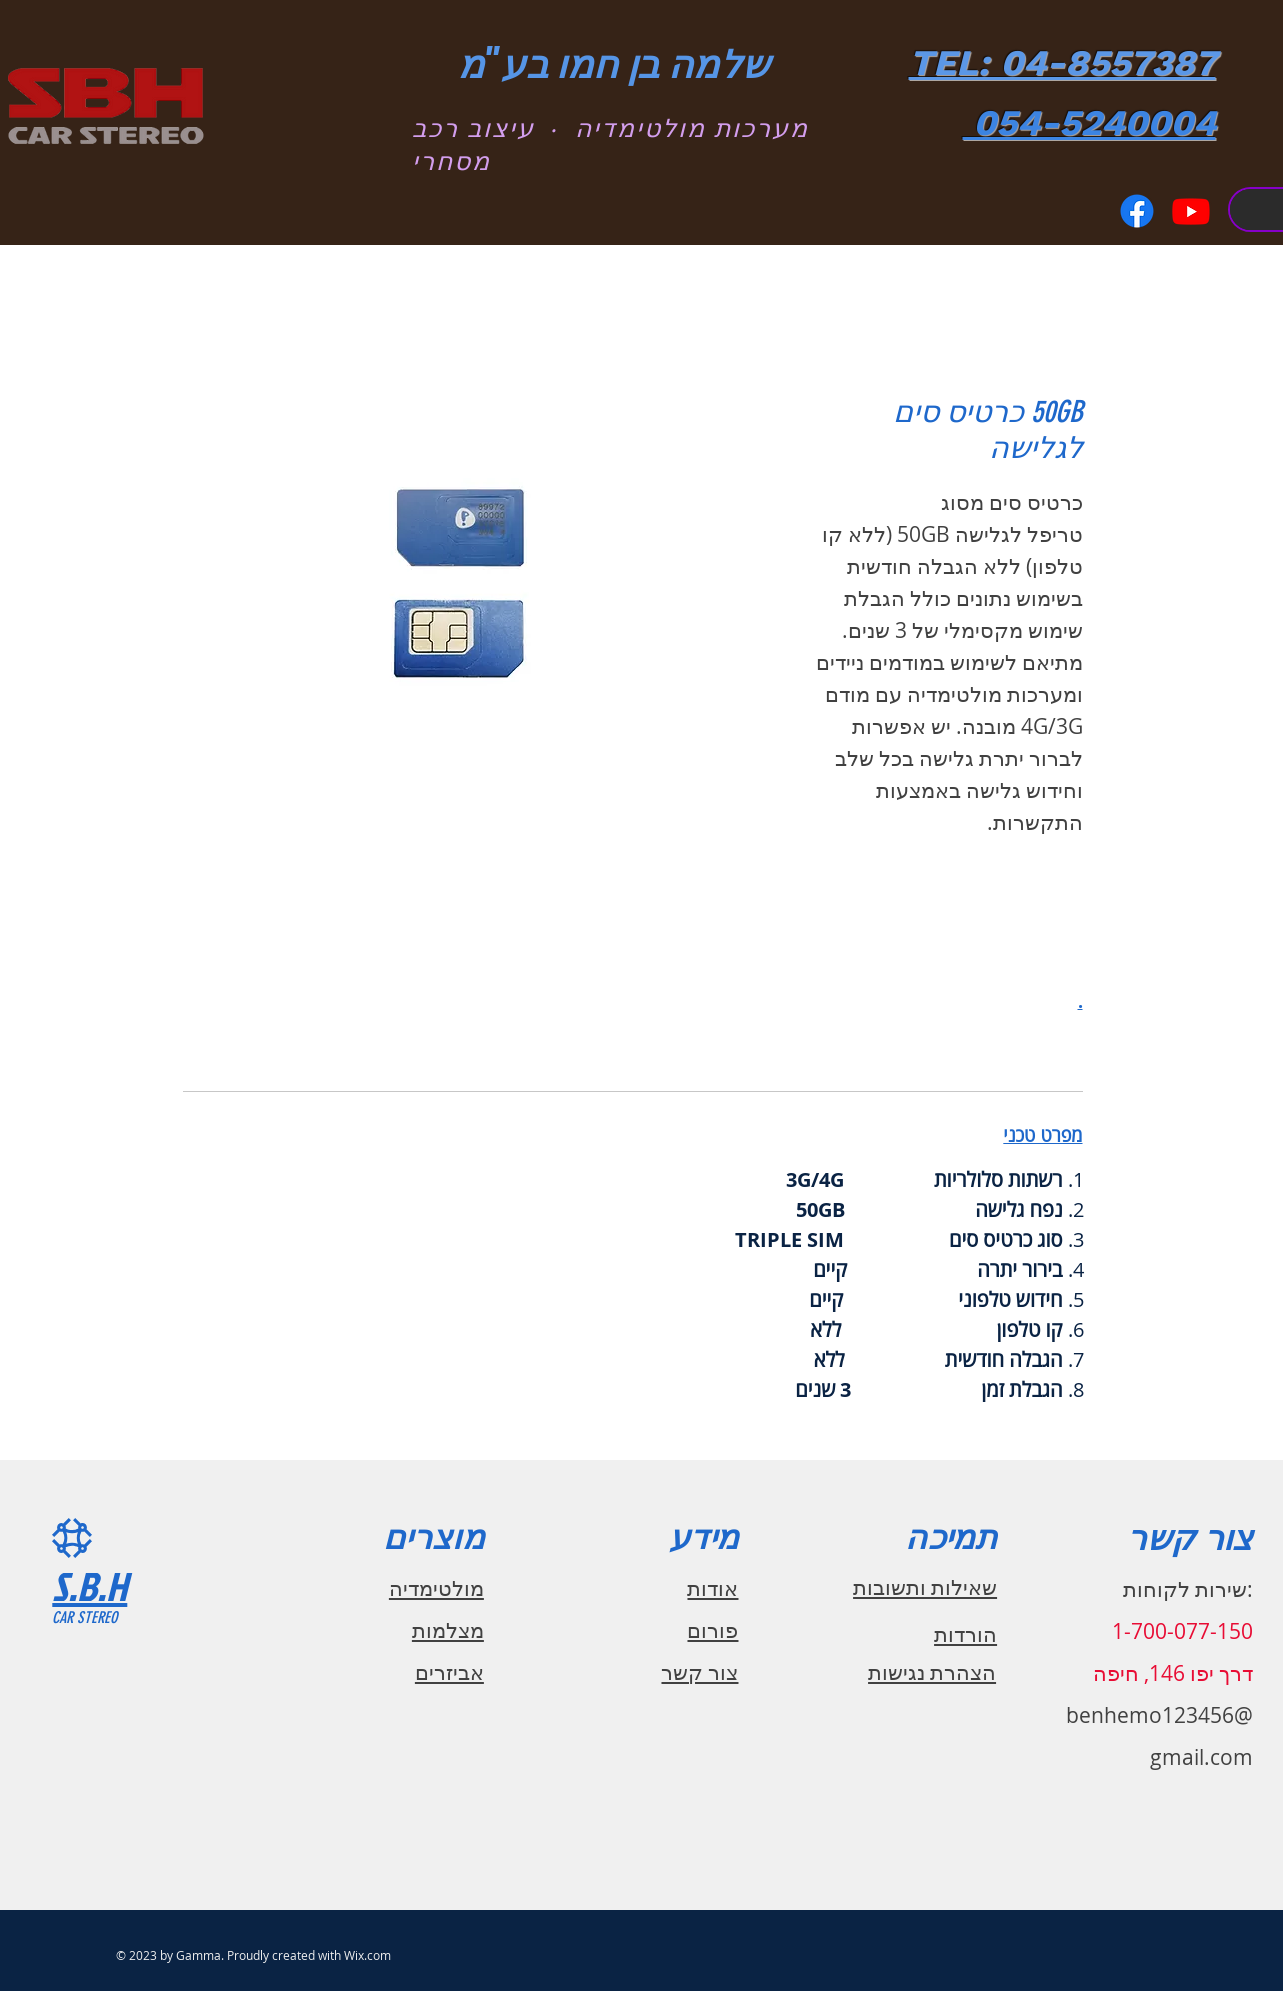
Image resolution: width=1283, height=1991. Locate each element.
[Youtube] (1191, 211)
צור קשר (699, 1672)
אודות (712, 1588)
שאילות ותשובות (925, 1587)
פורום (712, 1630)
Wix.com (367, 1955)
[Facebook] (1137, 211)
